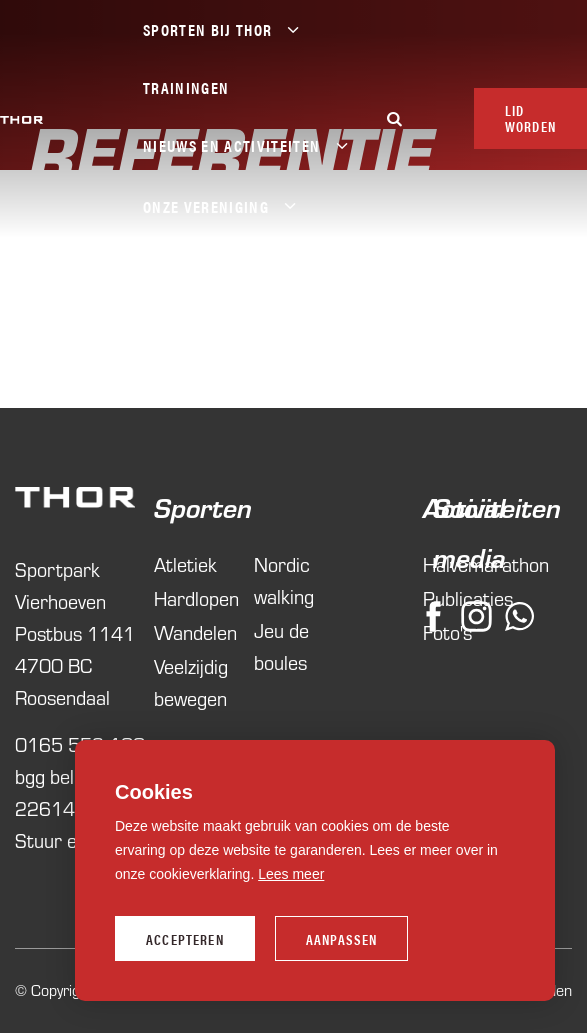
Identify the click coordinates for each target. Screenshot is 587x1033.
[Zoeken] (395, 118)
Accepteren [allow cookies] (185, 939)
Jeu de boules (281, 646)
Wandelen (193, 632)
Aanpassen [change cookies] (342, 939)
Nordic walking (284, 580)
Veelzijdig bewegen (191, 682)
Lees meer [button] (291, 874)
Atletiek (185, 564)
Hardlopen (193, 598)
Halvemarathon (427, 564)
